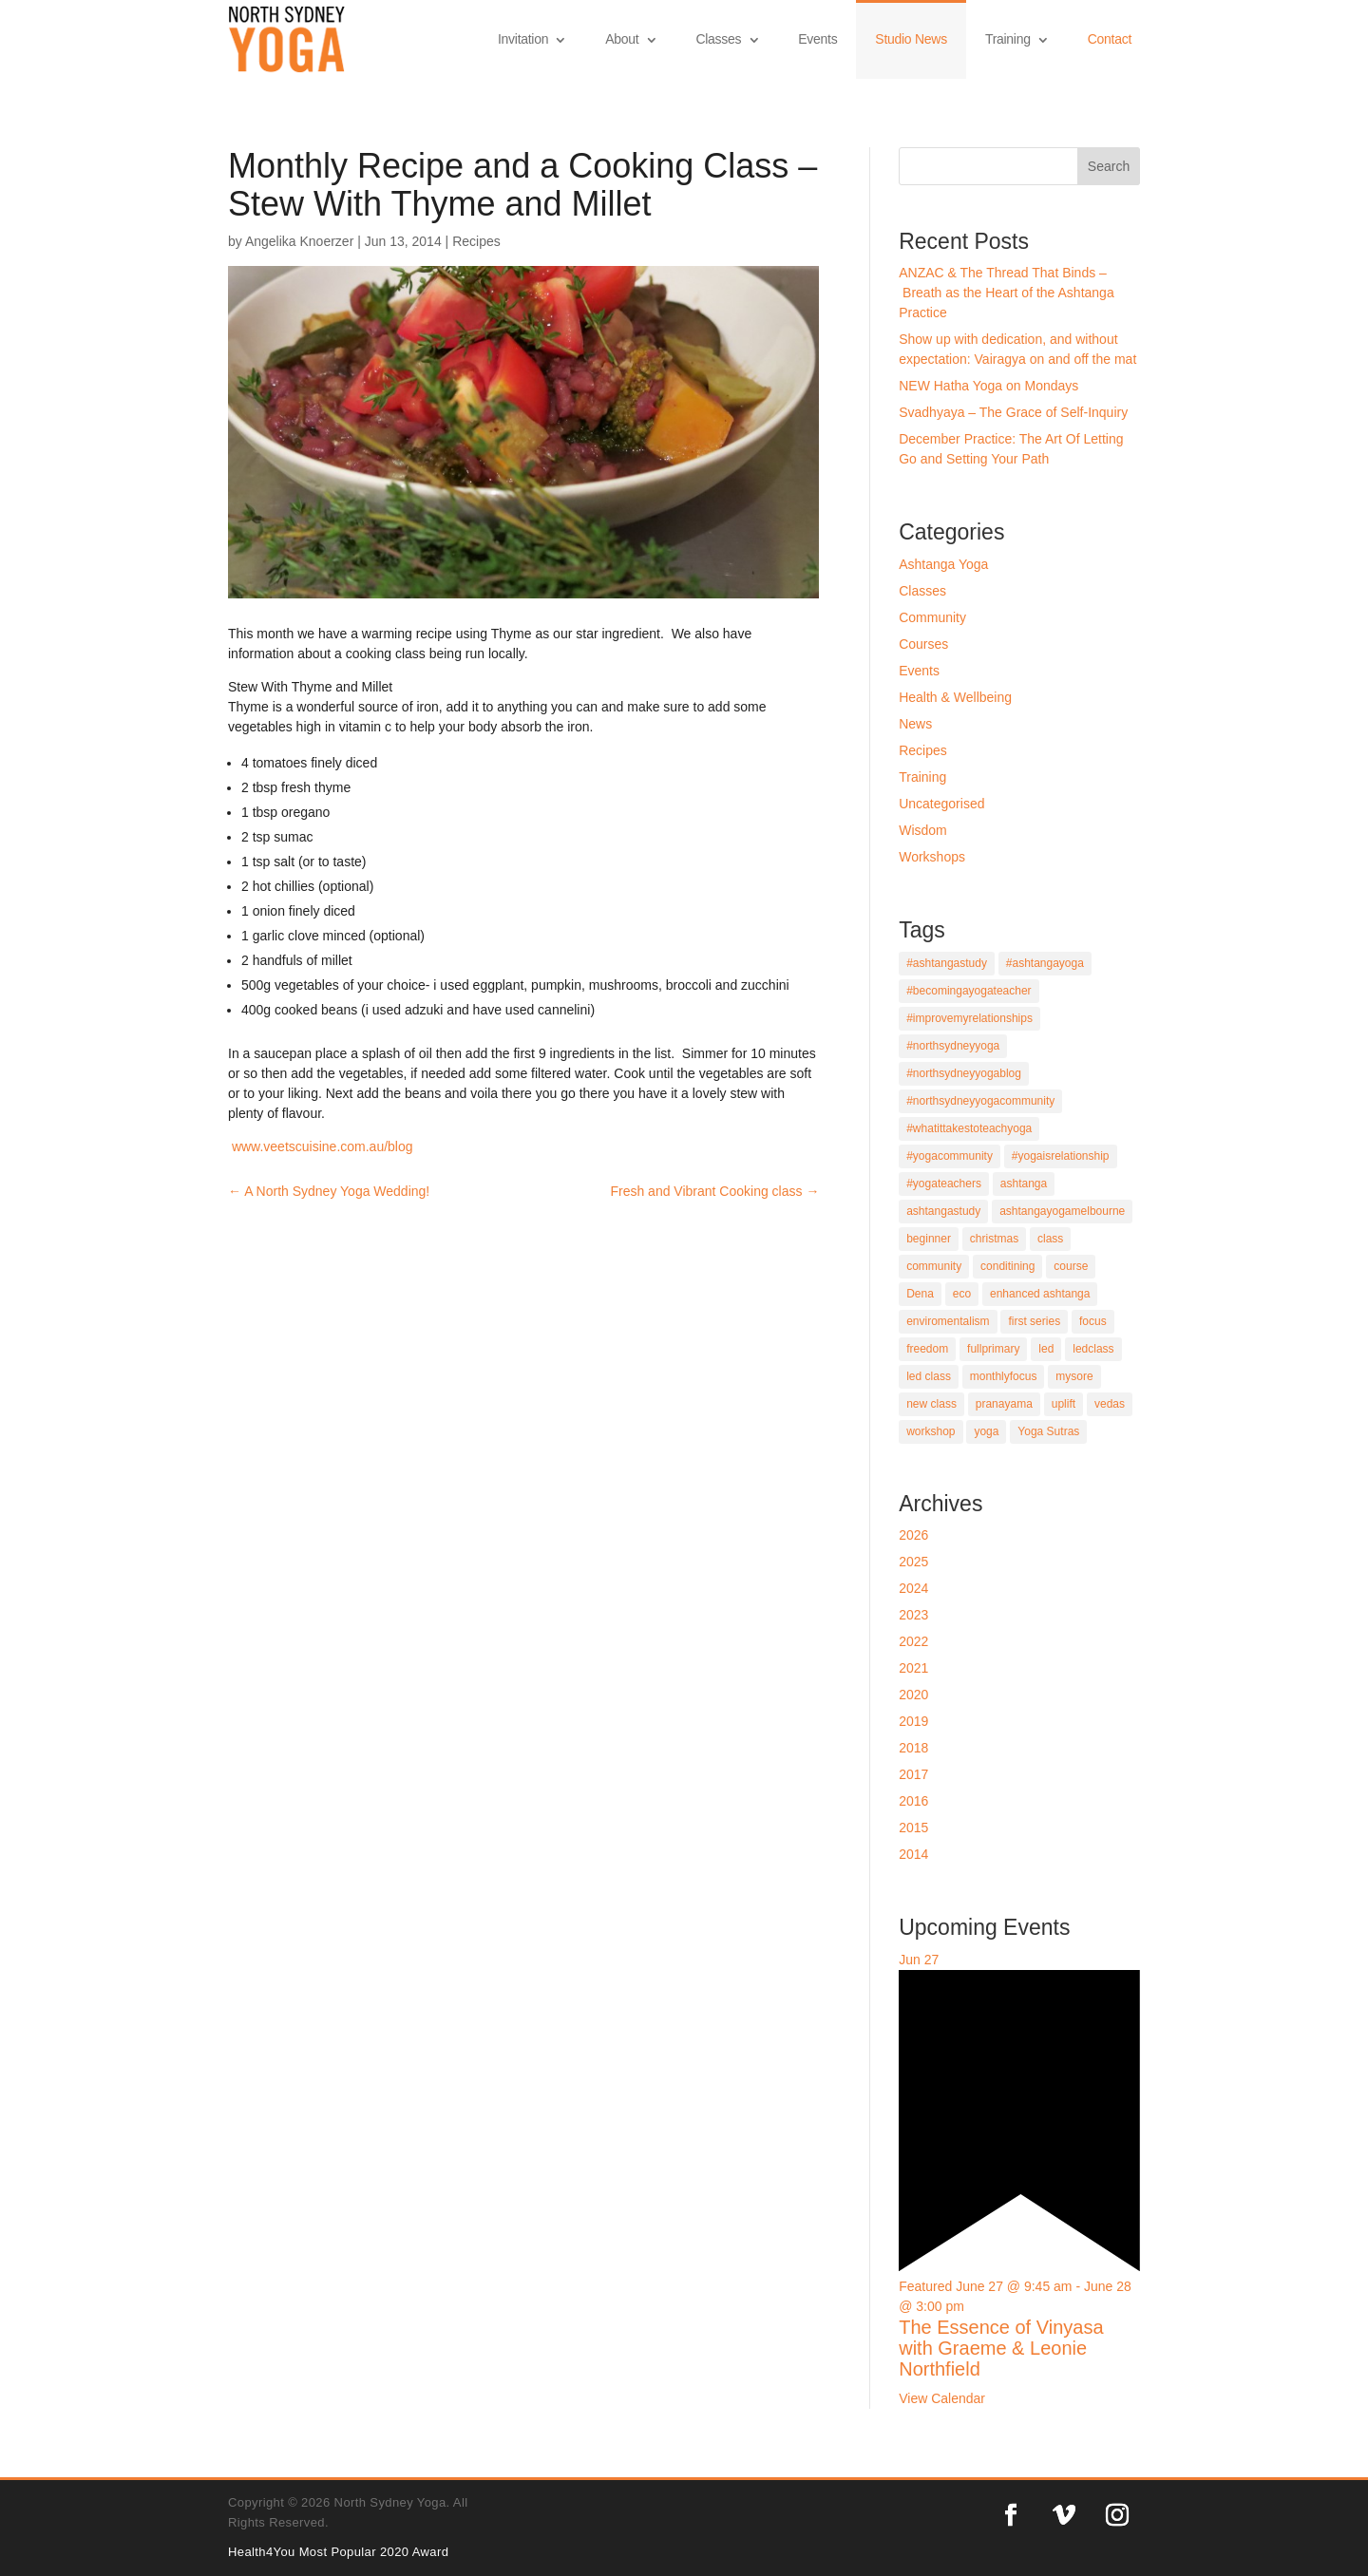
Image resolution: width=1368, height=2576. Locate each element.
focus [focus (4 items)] (1093, 1321)
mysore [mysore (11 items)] (1073, 1376)
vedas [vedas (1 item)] (1109, 1404)
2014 (913, 1854)
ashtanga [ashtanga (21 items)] (1023, 1183)
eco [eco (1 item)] (962, 1293)
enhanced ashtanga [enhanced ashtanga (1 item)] (1040, 1293)
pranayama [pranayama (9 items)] (1004, 1404)
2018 (913, 1747)
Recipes (476, 241)
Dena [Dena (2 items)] (920, 1293)
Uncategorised (941, 803)
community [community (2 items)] (933, 1266)
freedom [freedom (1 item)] (927, 1348)
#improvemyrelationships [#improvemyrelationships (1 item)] (969, 1018)
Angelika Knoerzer (299, 241)
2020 (913, 1694)
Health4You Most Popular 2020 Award (338, 2552)
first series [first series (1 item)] (1034, 1321)
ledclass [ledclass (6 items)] (1093, 1348)
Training (1008, 39)
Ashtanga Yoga (943, 564)
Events (817, 39)
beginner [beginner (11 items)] (928, 1238)
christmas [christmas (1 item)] (994, 1238)
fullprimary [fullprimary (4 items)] (993, 1348)
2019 (913, 1721)
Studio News (911, 39)
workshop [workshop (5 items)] (930, 1431)
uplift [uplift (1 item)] (1063, 1404)
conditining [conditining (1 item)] (1007, 1266)
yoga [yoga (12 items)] (986, 1431)
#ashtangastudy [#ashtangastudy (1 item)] (946, 963)
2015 (913, 1827)
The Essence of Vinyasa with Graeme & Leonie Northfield (1001, 2348)
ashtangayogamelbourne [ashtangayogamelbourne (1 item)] (1062, 1211)
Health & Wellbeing (955, 697)
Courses (923, 644)
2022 (913, 1641)
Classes (718, 39)
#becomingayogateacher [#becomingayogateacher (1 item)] (968, 990)
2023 (913, 1614)
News (915, 723)
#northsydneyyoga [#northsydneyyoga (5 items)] (952, 1045)
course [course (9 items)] (1071, 1266)
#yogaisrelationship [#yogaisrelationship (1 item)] (1061, 1156)
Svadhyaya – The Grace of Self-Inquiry (1013, 412)
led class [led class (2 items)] (928, 1376)
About (621, 39)
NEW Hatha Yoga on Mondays (988, 385)
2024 (913, 1588)
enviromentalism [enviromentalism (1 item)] (947, 1321)
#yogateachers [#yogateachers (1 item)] (943, 1183)
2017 (913, 1774)
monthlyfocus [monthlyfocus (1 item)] (1003, 1376)
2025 (913, 1561)
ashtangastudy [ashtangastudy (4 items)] (943, 1211)
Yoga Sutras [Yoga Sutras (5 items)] (1048, 1431)
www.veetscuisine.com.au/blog (320, 1146)
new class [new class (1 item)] (931, 1404)
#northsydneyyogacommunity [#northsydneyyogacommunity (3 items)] (980, 1101)
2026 (913, 1535)
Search (1109, 166)
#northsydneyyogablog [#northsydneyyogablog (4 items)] (963, 1073)
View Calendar (942, 2398)
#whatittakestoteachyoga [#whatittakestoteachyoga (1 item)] (969, 1128)
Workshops (932, 856)
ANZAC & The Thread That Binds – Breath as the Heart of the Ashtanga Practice (1006, 292)
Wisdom (923, 830)
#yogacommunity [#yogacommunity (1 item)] (949, 1156)
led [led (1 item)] (1046, 1348)
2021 (913, 1668)
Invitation (523, 39)
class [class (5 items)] (1050, 1238)
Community (932, 617)
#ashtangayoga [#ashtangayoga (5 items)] (1045, 963)
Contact (1109, 39)
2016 (913, 1801)
